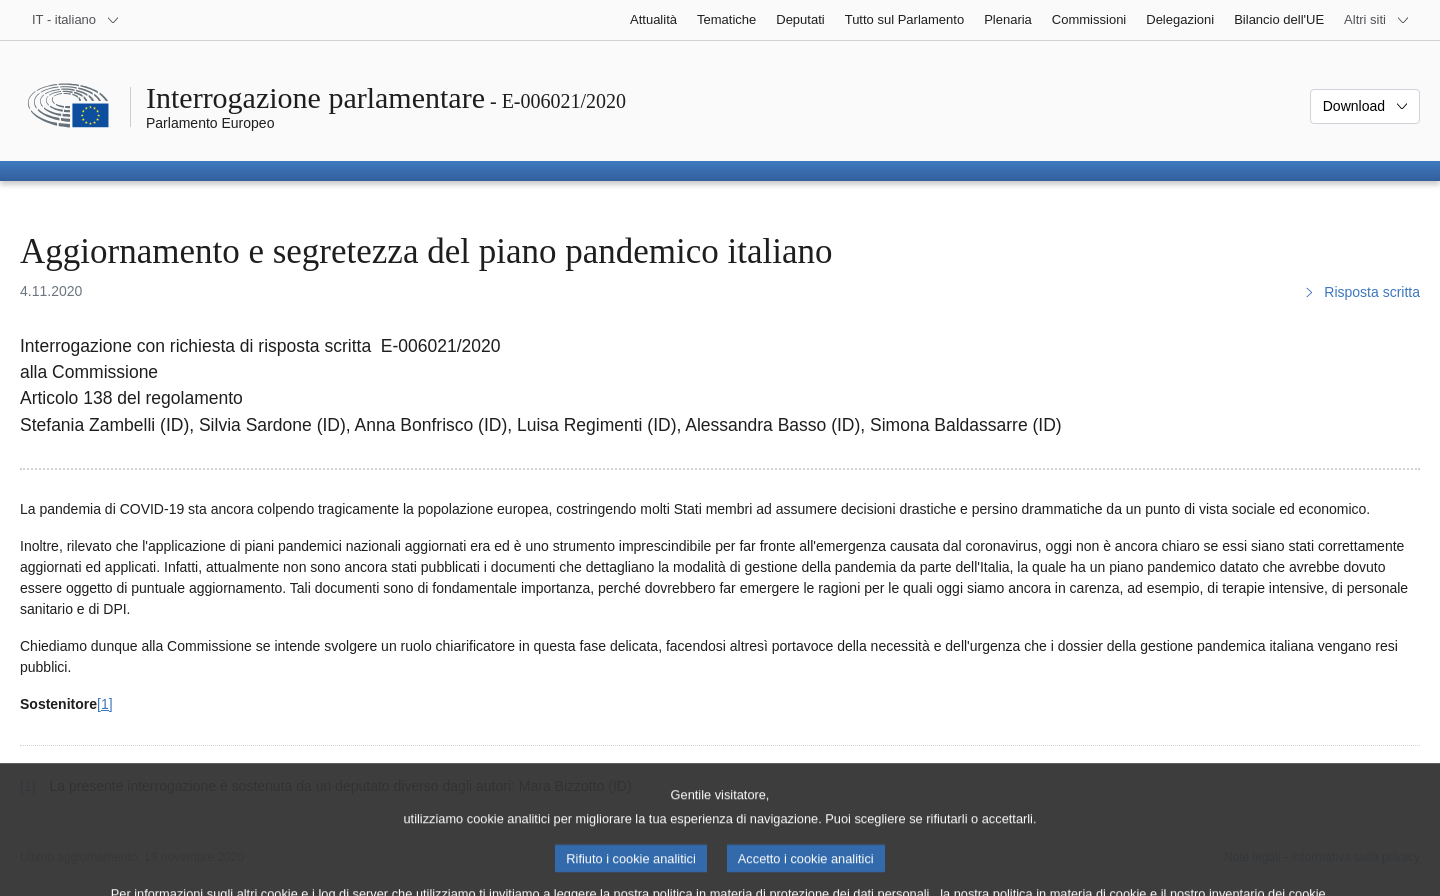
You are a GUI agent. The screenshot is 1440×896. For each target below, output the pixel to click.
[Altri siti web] (1377, 20)
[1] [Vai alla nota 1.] (105, 704)
